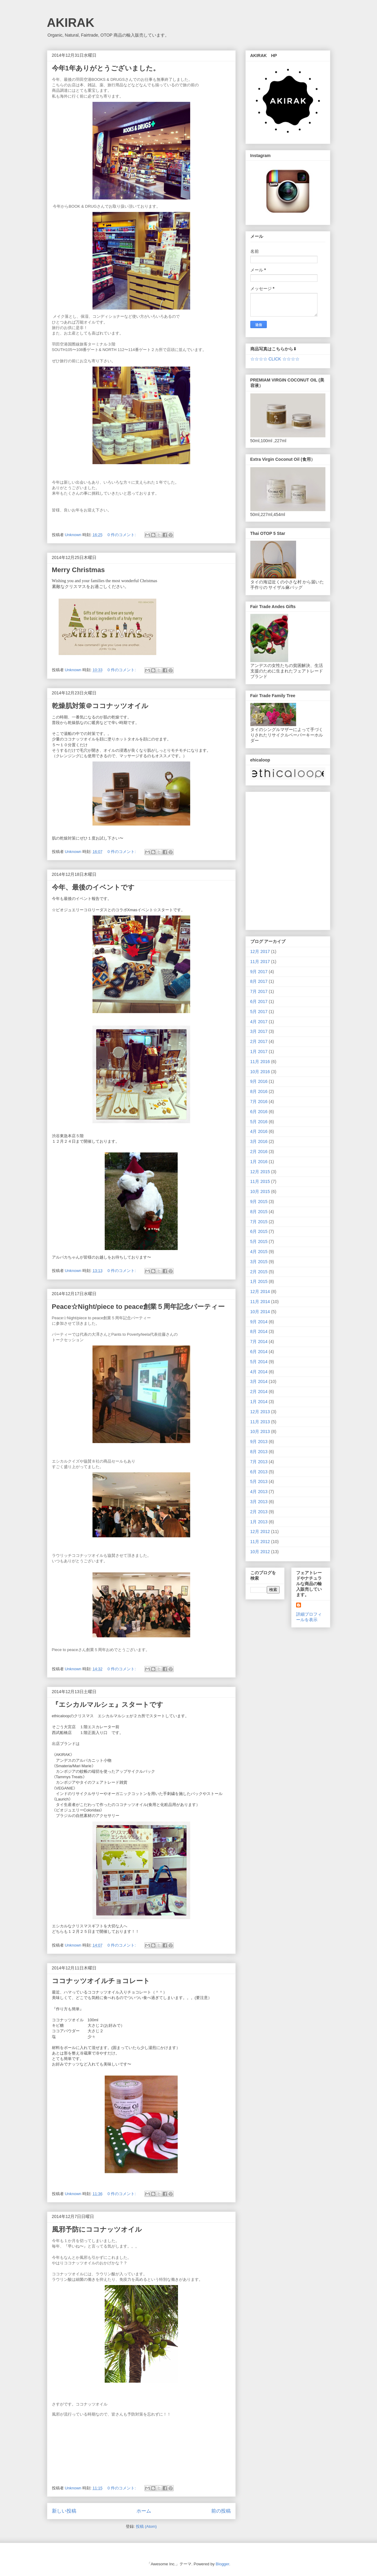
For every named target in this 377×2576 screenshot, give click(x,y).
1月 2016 (259, 1161)
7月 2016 (259, 1101)
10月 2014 (260, 1311)
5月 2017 (259, 1011)
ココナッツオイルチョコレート (101, 1981)
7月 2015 (259, 1221)
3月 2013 (259, 1501)
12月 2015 (260, 1171)
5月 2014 (259, 1361)
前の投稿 (221, 2510)
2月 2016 (259, 1151)
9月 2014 (259, 1321)
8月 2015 (259, 1211)
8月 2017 (259, 981)
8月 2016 (259, 1091)
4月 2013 (259, 1491)
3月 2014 (259, 1381)
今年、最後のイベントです (93, 887)
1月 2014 (259, 1401)
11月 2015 (260, 1181)
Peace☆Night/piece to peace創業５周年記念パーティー (138, 1306)
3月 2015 (259, 1261)
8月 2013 (259, 1451)
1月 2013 (259, 1521)
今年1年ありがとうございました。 (106, 68)
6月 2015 (259, 1231)
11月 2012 (260, 1541)
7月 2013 (259, 1461)
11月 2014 (260, 1301)
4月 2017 (259, 1021)
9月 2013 (259, 1441)
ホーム (143, 2510)
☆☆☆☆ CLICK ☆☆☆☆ (274, 358)
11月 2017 (260, 961)
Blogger (222, 2564)
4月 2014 (259, 1371)
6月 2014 (259, 1351)
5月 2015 (259, 1241)
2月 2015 (259, 1271)
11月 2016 (260, 1061)
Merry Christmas (78, 570)
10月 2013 (260, 1431)
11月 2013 (260, 1421)
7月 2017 (259, 991)
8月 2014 (259, 1331)
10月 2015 (260, 1191)
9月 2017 (259, 971)
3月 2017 (259, 1031)
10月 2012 (260, 1551)
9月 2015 (259, 1201)
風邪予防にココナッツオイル (97, 2229)
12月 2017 (260, 951)
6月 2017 (259, 1001)
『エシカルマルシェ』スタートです (107, 1704)
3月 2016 (259, 1141)
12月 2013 (260, 1411)
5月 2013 (259, 1481)
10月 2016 (260, 1071)
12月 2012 (260, 1531)
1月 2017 (259, 1051)
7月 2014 (259, 1341)
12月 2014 (260, 1291)
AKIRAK (71, 22)
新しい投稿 (64, 2510)
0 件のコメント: (122, 534)
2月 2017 (259, 1041)
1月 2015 (259, 1281)
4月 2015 (259, 1251)
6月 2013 (259, 1471)
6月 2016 (259, 1111)
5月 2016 (259, 1121)
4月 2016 (259, 1131)
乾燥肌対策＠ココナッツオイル (100, 706)
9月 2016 (259, 1081)
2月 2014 (259, 1391)
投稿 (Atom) (146, 2526)
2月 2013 (259, 1511)
